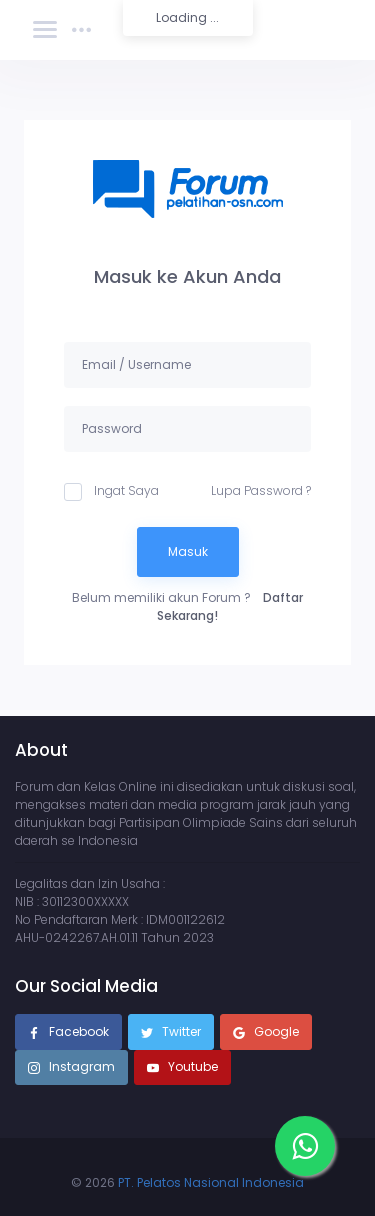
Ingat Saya (111, 491)
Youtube (182, 1068)
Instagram (71, 1068)
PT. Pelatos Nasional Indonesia (211, 1182)
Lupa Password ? (261, 490)
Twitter (171, 1033)
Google (266, 1033)
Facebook (68, 1033)
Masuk (188, 551)
